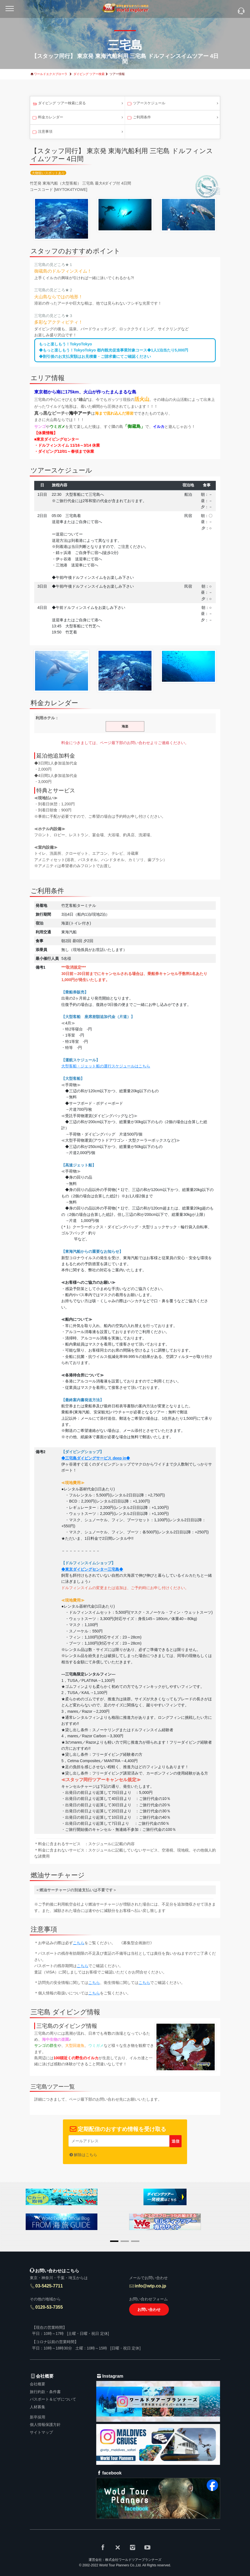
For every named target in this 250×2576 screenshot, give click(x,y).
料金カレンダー (47, 118)
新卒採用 (37, 2417)
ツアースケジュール (146, 104)
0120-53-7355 (49, 2307)
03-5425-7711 (49, 2286)
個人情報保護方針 (45, 2424)
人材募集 (37, 2407)
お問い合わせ (149, 2309)
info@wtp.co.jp (150, 2286)
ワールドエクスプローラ (50, 74)
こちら (78, 1943)
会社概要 (37, 2384)
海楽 (125, 726)
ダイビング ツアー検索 (89, 74)
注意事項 (42, 132)
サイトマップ (41, 2432)
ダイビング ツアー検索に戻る (59, 104)
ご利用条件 (139, 118)
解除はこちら (85, 2155)
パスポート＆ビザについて (53, 2399)
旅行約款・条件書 (45, 2391)
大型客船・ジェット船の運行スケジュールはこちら (105, 1066)
